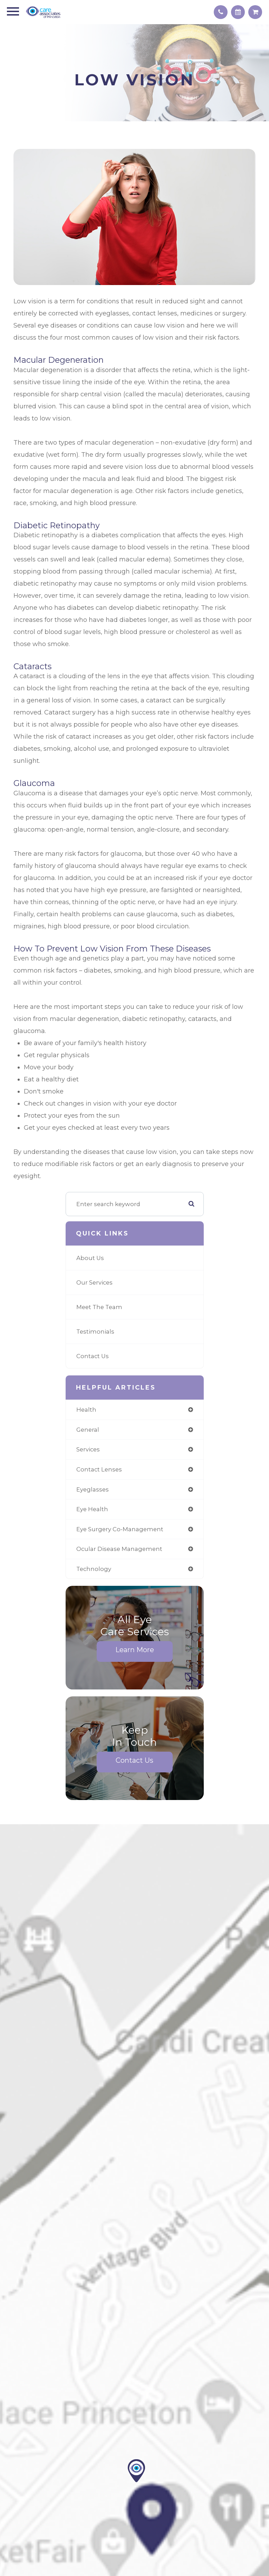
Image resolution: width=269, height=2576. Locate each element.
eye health (92, 1509)
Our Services (94, 1282)
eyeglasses (92, 1489)
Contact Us (92, 1356)
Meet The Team (99, 1307)
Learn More (134, 1650)
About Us (90, 1257)
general (87, 1429)
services (88, 1449)
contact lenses (99, 1469)
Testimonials (95, 1331)
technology (93, 1568)
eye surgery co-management (119, 1529)
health (86, 1409)
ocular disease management (119, 1548)
